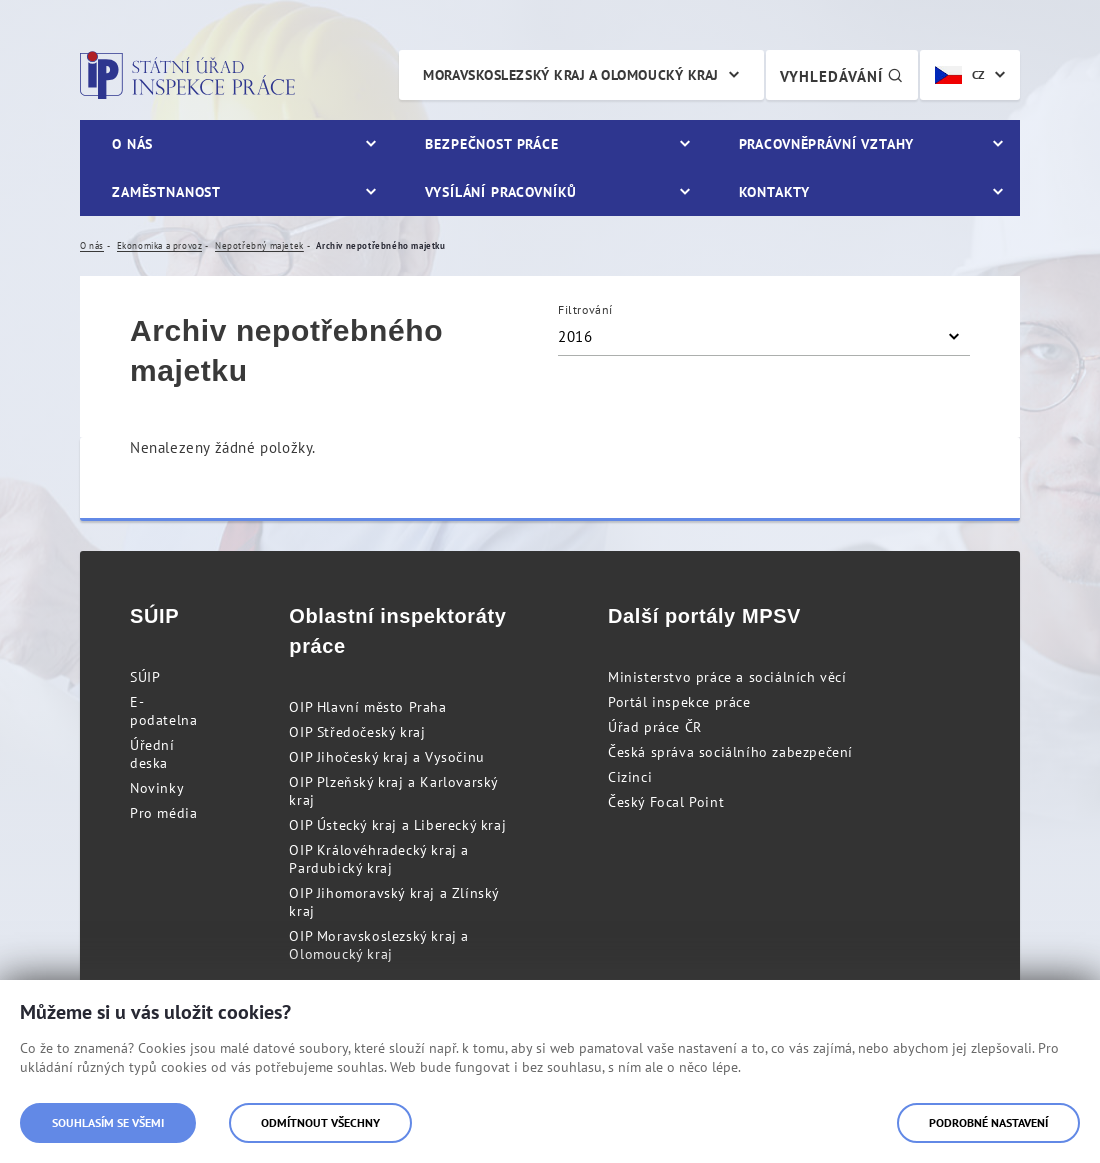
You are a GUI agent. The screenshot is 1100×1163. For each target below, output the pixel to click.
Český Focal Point (666, 802)
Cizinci (630, 777)
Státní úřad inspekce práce (187, 75)
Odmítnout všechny (320, 1122)
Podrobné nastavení (988, 1122)
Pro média (163, 813)
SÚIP (145, 677)
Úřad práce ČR (655, 727)
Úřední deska (152, 754)
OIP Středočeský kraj (357, 732)
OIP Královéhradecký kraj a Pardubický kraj (379, 859)
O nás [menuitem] (132, 144)
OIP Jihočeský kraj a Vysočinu (386, 757)
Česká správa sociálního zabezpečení (730, 752)
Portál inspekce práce (679, 702)
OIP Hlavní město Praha (367, 707)
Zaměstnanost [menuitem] (166, 192)
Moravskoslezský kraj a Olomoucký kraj (571, 75)
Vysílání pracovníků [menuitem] (501, 192)
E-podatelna (163, 711)
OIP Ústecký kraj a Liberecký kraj (397, 825)
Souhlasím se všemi (108, 1122)
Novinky (157, 788)
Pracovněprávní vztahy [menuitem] (827, 144)
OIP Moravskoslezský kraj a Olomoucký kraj (379, 945)
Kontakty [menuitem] (774, 192)
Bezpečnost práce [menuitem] (491, 144)
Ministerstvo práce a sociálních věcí (727, 677)
